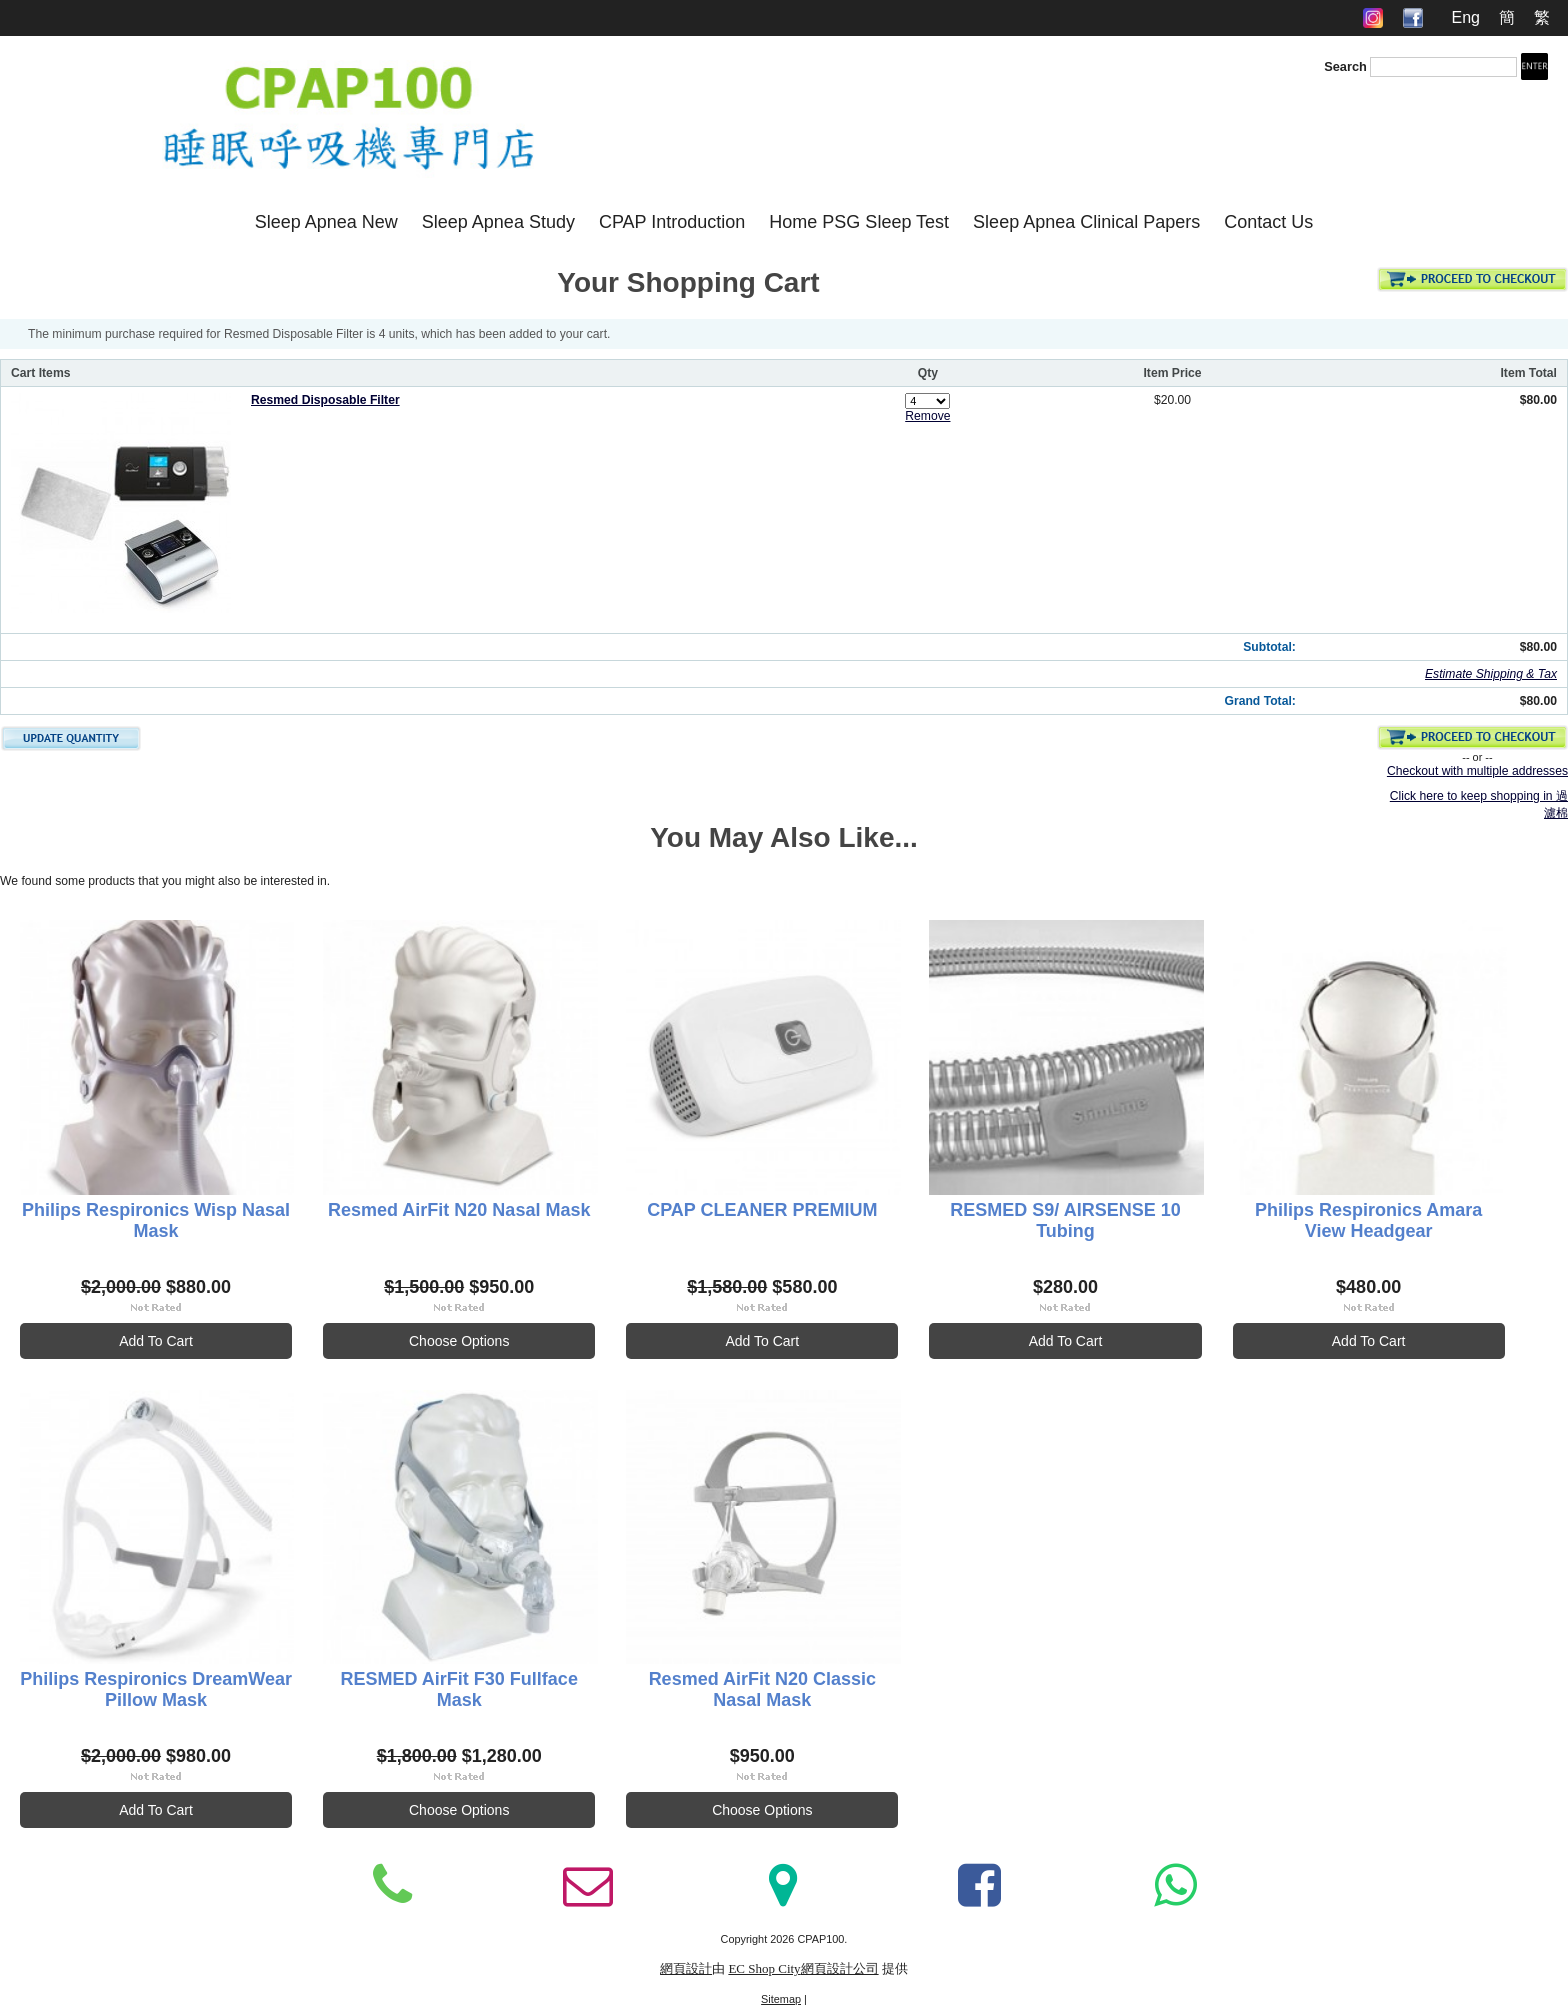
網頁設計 (686, 1969)
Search (1345, 66)
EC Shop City (764, 1969)
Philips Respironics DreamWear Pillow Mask (157, 1689)
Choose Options (463, 1341)
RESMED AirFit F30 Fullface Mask (462, 1689)
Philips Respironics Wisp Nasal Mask (157, 1220)
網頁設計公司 (840, 1969)
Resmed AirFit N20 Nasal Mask (463, 1210)
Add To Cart (158, 1341)
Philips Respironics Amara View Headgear (1380, 1220)
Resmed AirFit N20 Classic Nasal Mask (768, 1689)
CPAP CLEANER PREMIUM (769, 1210)
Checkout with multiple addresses (1477, 771)
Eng (1465, 17)
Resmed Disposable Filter (325, 400)
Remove (927, 416)
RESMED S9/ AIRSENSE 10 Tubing (1074, 1220)
